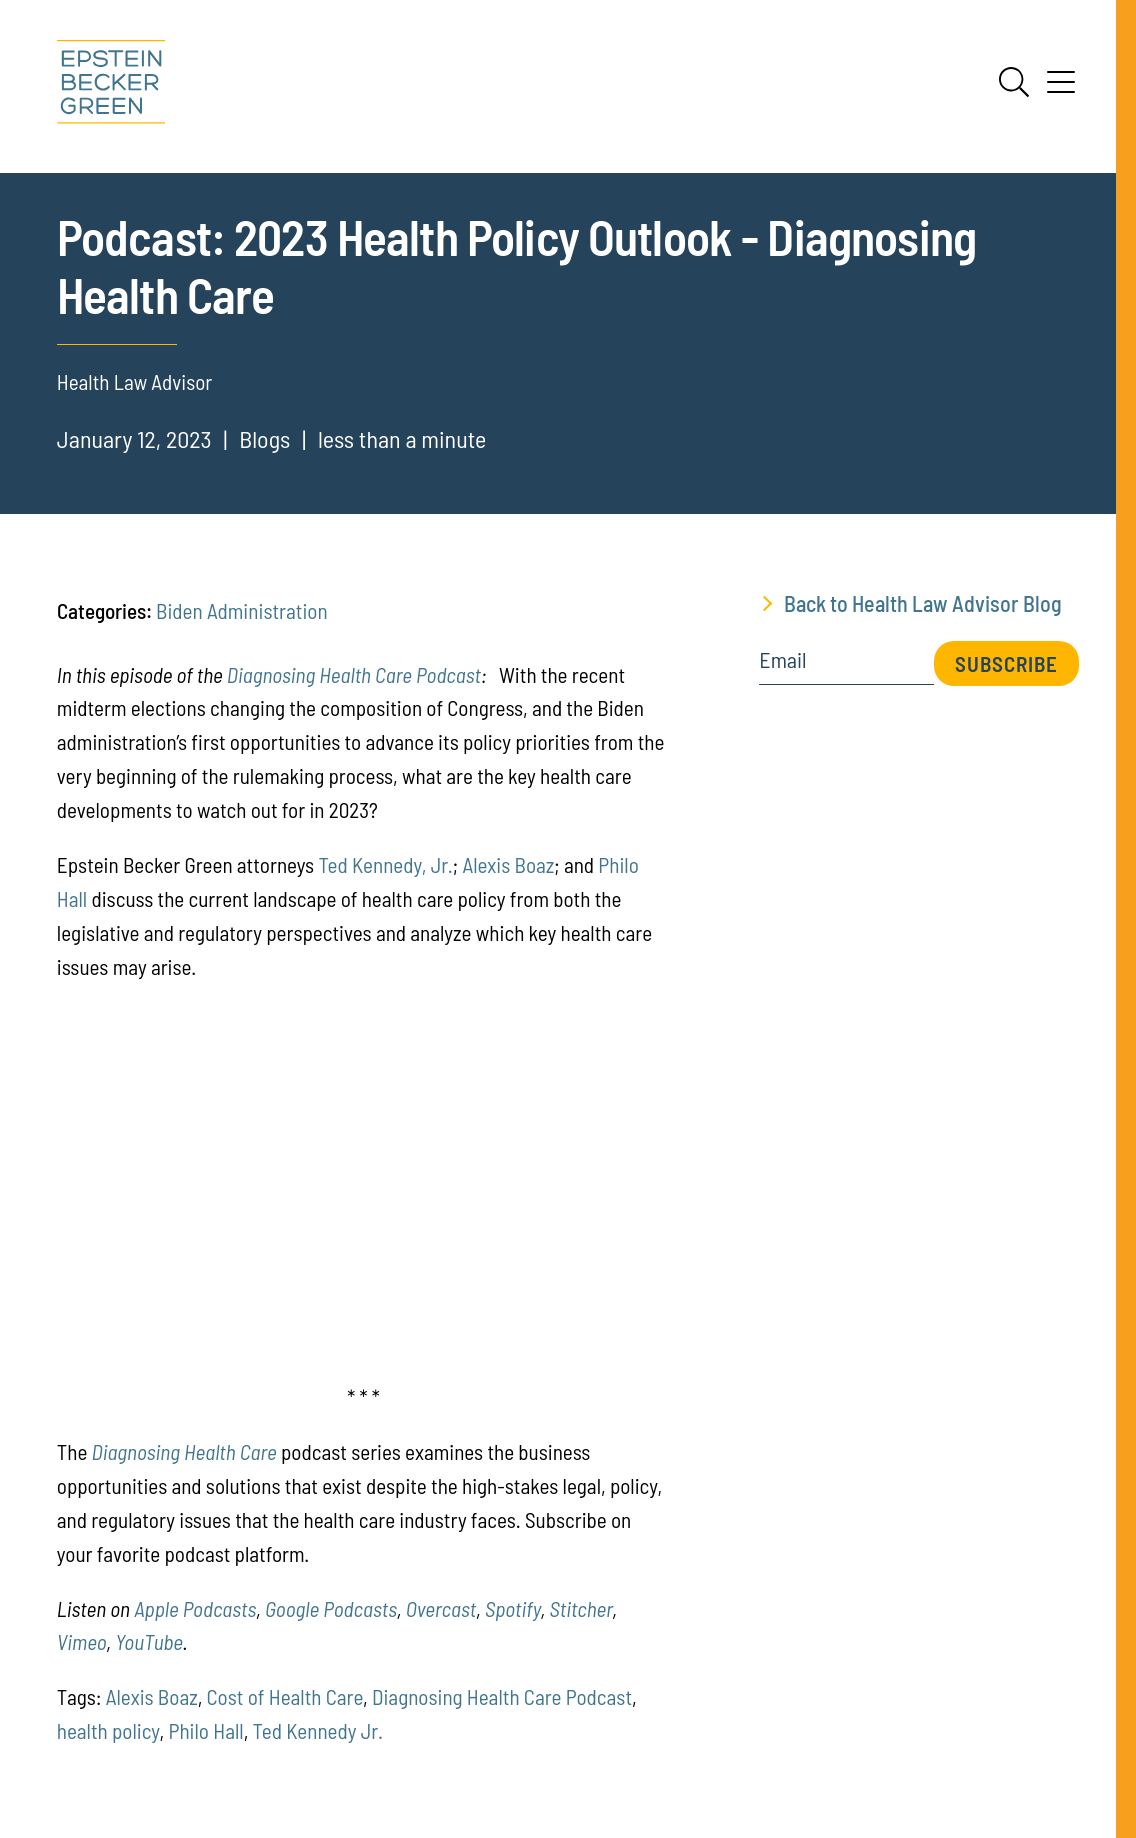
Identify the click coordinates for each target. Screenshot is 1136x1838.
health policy (108, 1730)
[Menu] (1061, 89)
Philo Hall (205, 1730)
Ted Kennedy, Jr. (385, 864)
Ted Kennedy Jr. (318, 1730)
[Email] (846, 666)
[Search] (1014, 82)
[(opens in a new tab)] (82, 1641)
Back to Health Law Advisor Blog (923, 603)
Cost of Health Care (285, 1696)
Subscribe (1006, 663)
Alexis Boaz (508, 864)
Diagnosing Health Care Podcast (354, 674)
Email (782, 660)
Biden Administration (242, 610)
